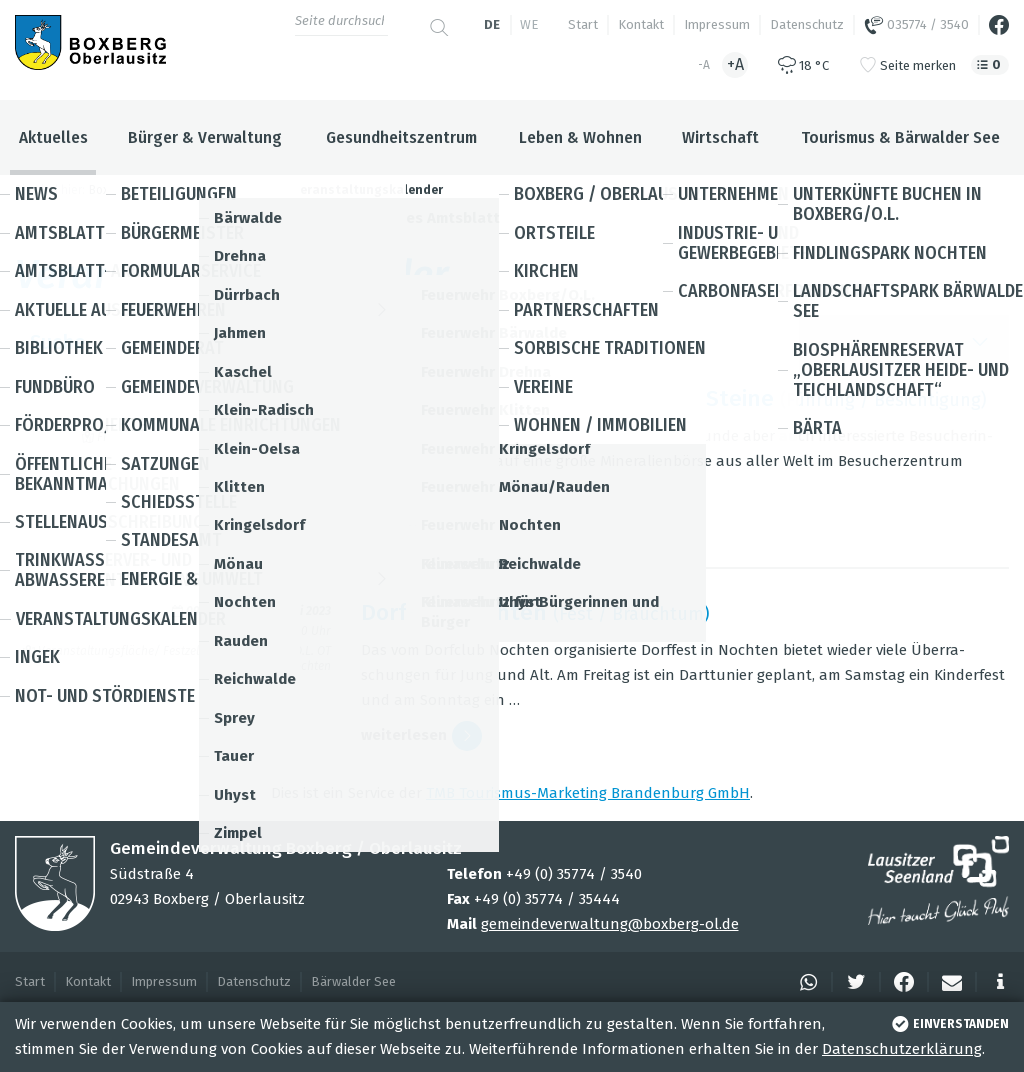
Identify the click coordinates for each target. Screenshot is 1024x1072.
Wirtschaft (720, 137)
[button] (805, 982)
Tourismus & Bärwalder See (900, 137)
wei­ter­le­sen (421, 522)
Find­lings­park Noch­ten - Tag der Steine (567, 398)
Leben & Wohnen (580, 137)
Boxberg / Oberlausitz (149, 190)
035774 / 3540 (916, 25)
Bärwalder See (353, 981)
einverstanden (948, 1024)
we (529, 24)
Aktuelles (53, 137)
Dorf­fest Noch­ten (454, 612)
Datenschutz (807, 24)
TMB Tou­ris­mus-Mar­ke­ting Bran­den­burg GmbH (588, 793)
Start (583, 24)
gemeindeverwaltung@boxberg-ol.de (610, 924)
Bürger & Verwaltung (205, 137)
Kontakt (641, 24)
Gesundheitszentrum (401, 137)
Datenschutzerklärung (902, 1049)
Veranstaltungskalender (368, 190)
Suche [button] (512, 342)
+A (735, 64)
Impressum (717, 24)
